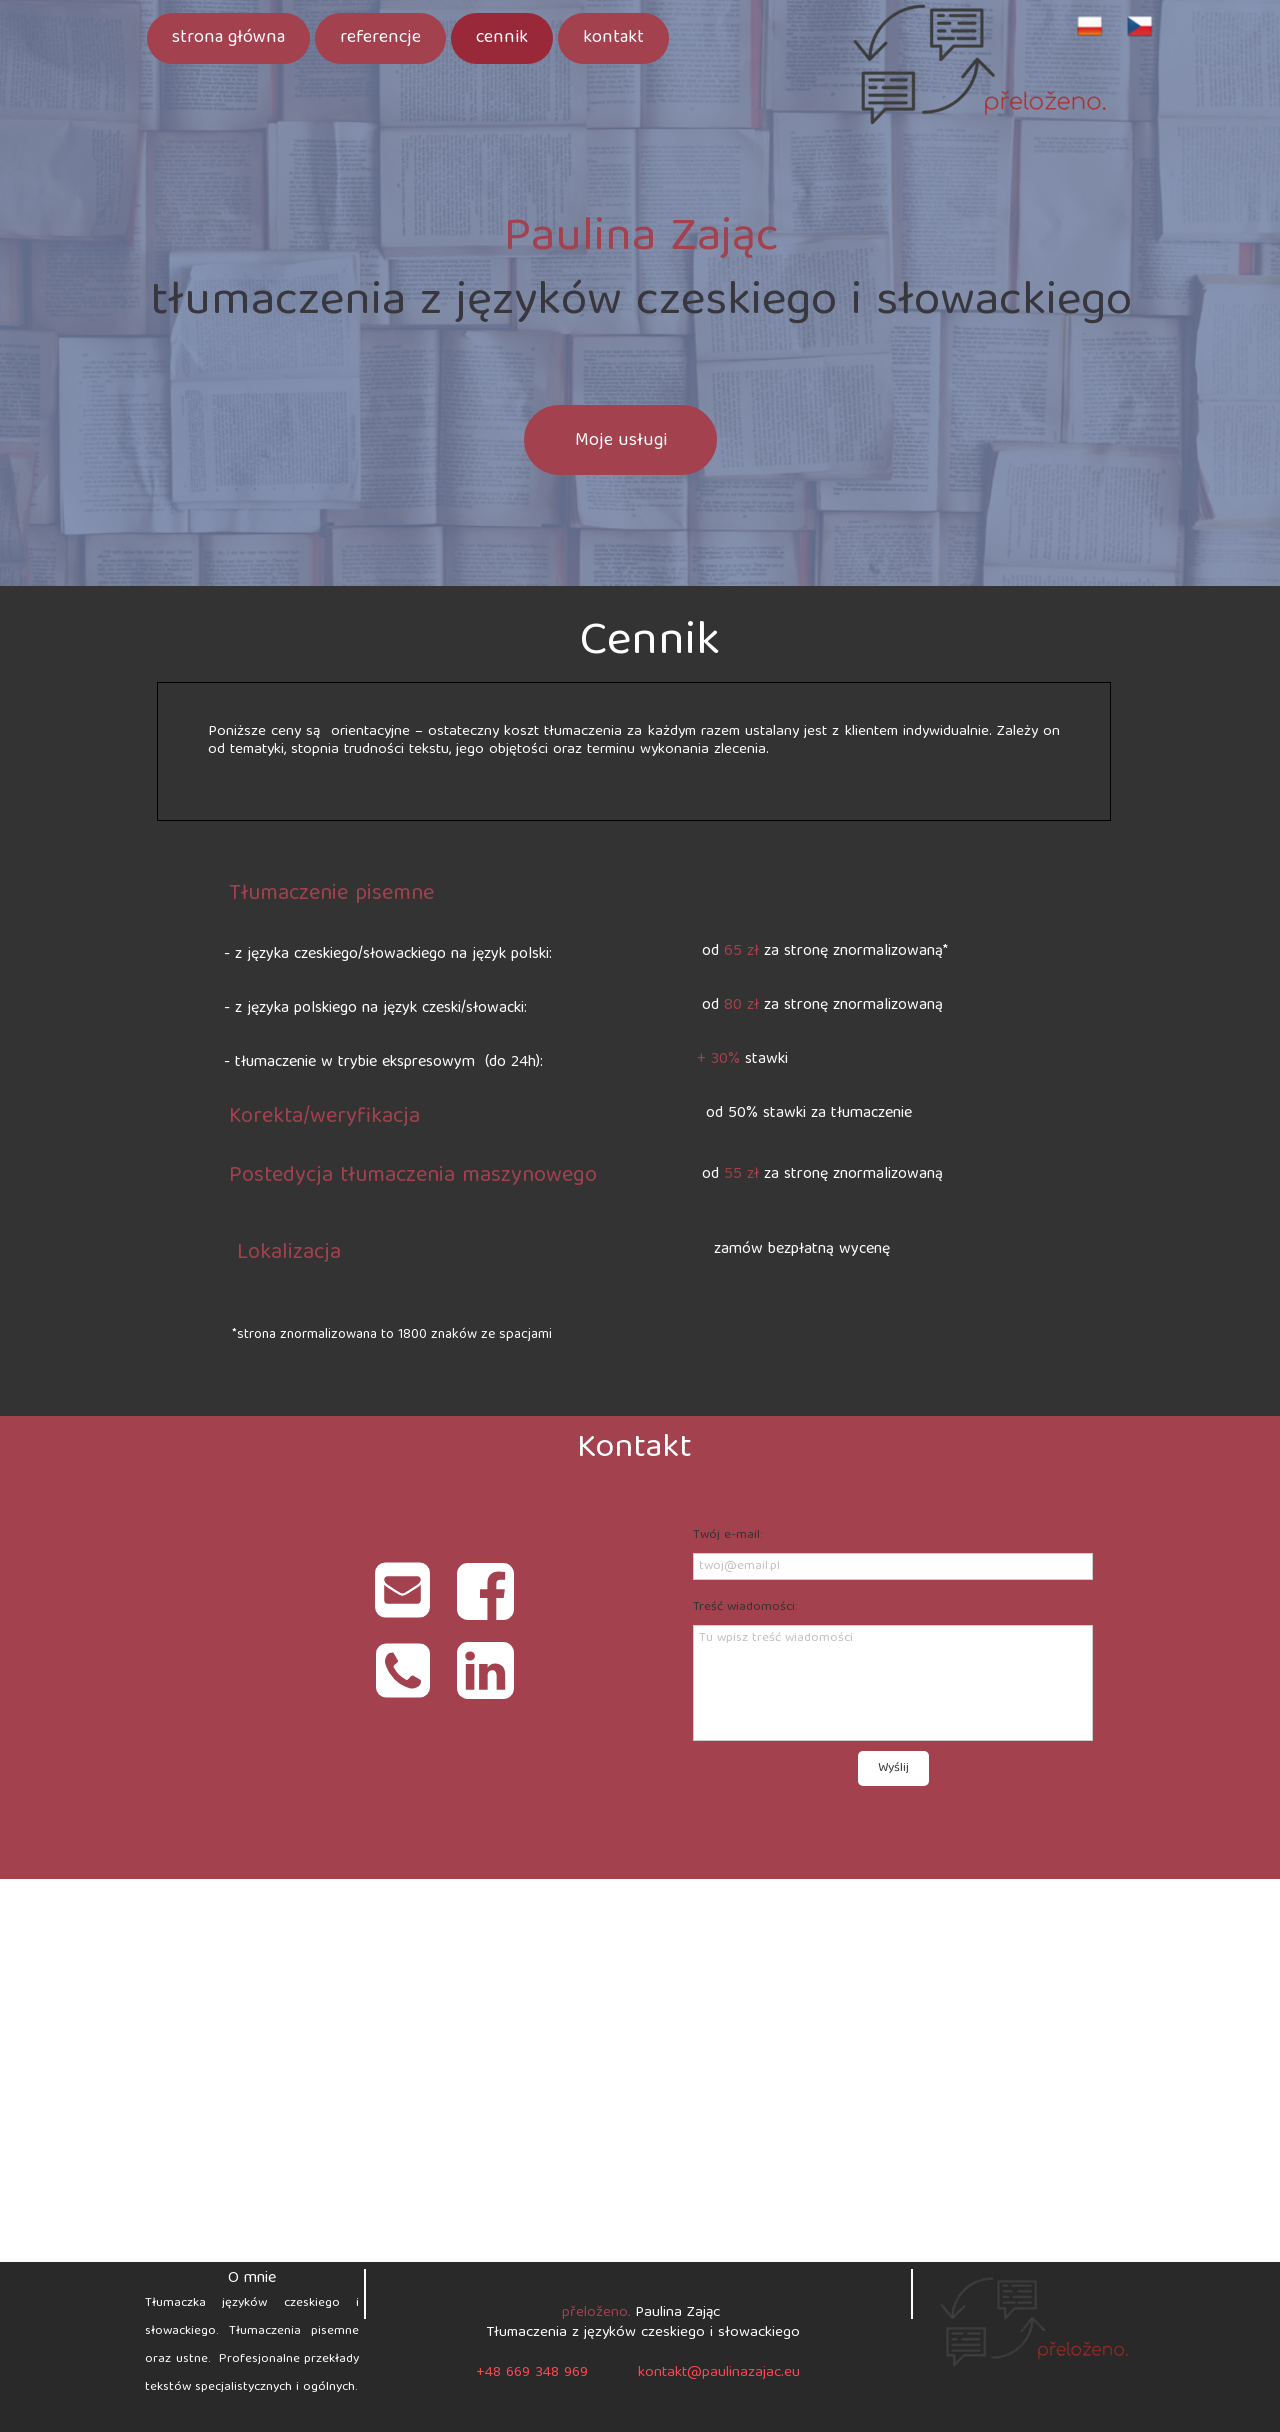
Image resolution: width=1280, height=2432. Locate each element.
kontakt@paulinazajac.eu (719, 2373)
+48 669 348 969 (532, 2373)
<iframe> (640, 2071)
